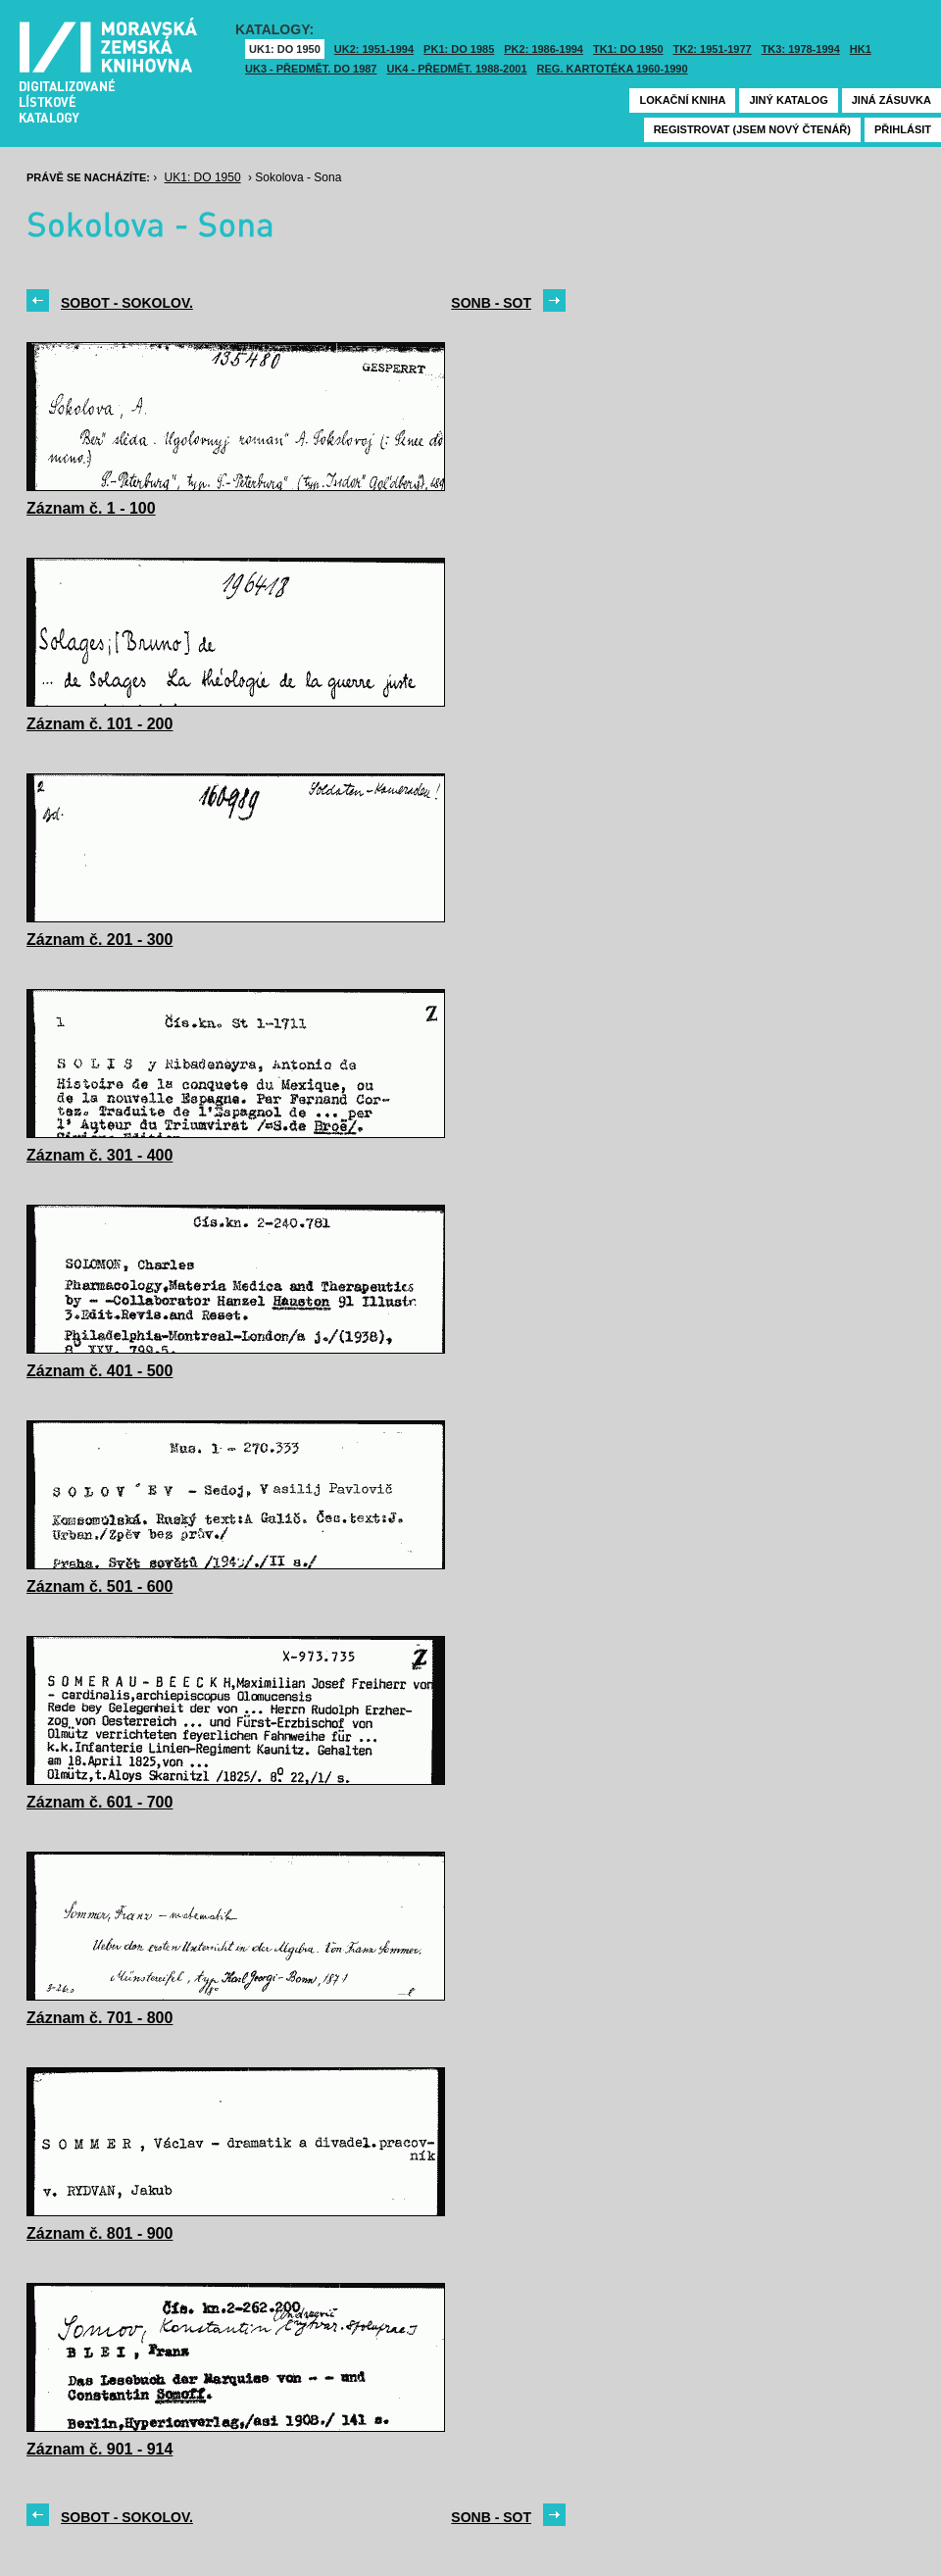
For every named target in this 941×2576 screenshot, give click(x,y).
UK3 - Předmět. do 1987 (310, 68)
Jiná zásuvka (891, 100)
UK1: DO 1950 (285, 49)
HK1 (860, 49)
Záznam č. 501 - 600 (99, 1586)
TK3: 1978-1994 (801, 49)
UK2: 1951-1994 (374, 49)
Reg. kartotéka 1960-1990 (612, 68)
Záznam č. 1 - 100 (91, 508)
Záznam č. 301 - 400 (99, 1155)
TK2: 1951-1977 (712, 49)
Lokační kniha (682, 100)
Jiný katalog (788, 100)
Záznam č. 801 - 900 (99, 2233)
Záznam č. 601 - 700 (99, 1802)
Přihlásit (902, 129)
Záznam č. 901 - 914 (99, 2449)
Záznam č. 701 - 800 (99, 2017)
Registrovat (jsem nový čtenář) (752, 129)
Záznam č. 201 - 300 (99, 939)
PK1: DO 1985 (458, 49)
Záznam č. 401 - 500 (99, 1370)
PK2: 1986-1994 (543, 49)
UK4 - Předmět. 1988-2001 (456, 68)
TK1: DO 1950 (628, 49)
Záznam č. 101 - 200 (99, 724)
